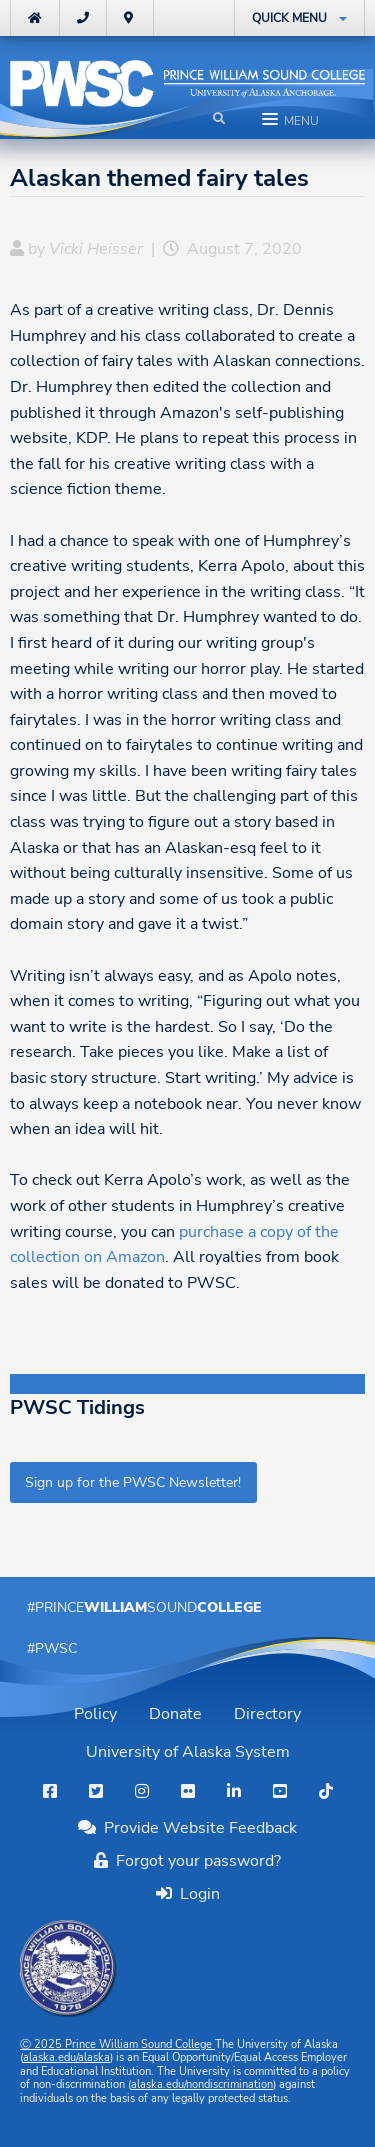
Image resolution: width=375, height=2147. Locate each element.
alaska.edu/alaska (66, 2057)
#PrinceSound (144, 1607)
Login (196, 1893)
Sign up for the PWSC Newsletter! (133, 1482)
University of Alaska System (188, 1752)
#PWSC (52, 1648)
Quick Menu (289, 18)
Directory (267, 1714)
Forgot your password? (187, 1861)
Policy (95, 1714)
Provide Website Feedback (187, 1828)
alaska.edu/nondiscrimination (202, 2084)
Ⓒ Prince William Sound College (117, 2044)
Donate (175, 1714)
